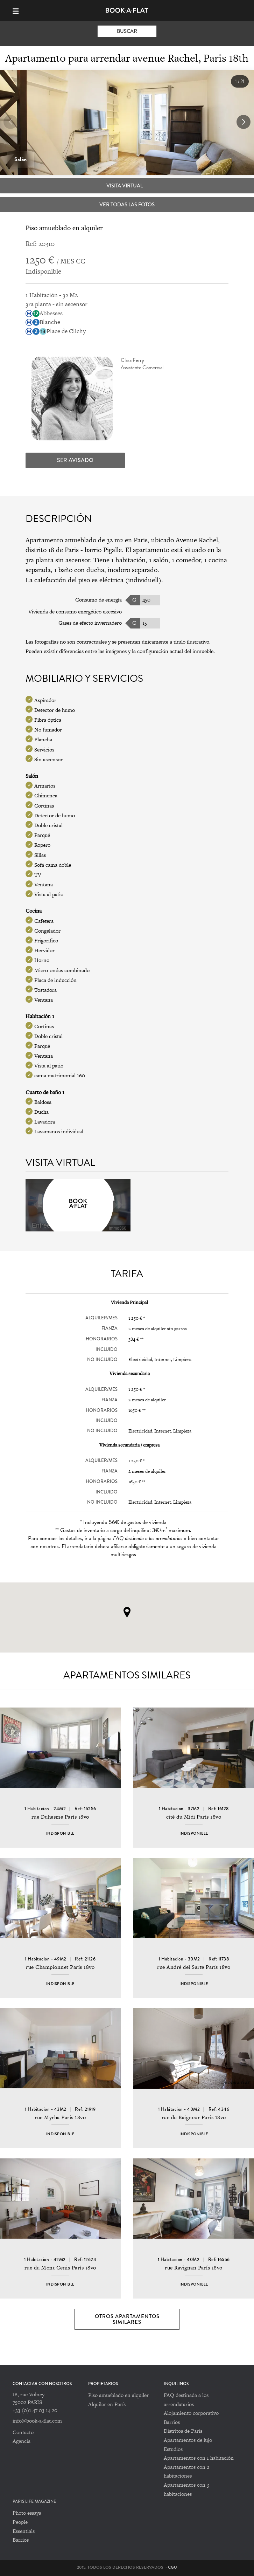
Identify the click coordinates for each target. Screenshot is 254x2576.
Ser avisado (75, 460)
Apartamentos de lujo (188, 2440)
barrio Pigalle (103, 550)
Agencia (21, 2441)
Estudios (173, 2449)
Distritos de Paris (183, 2430)
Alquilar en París (107, 2404)
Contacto (23, 2432)
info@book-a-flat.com (37, 2420)
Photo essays (27, 2512)
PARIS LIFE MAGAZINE (34, 2502)
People (20, 2522)
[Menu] (19, 10)
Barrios (172, 2422)
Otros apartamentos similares (127, 2319)
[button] (244, 122)
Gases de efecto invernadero (90, 622)
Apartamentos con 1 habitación (199, 2457)
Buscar (127, 31)
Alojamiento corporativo (191, 2413)
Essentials (24, 2531)
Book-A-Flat (127, 10)
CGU (172, 2567)
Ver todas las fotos (127, 204)
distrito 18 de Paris (52, 550)
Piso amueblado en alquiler (118, 2395)
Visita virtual (125, 186)
